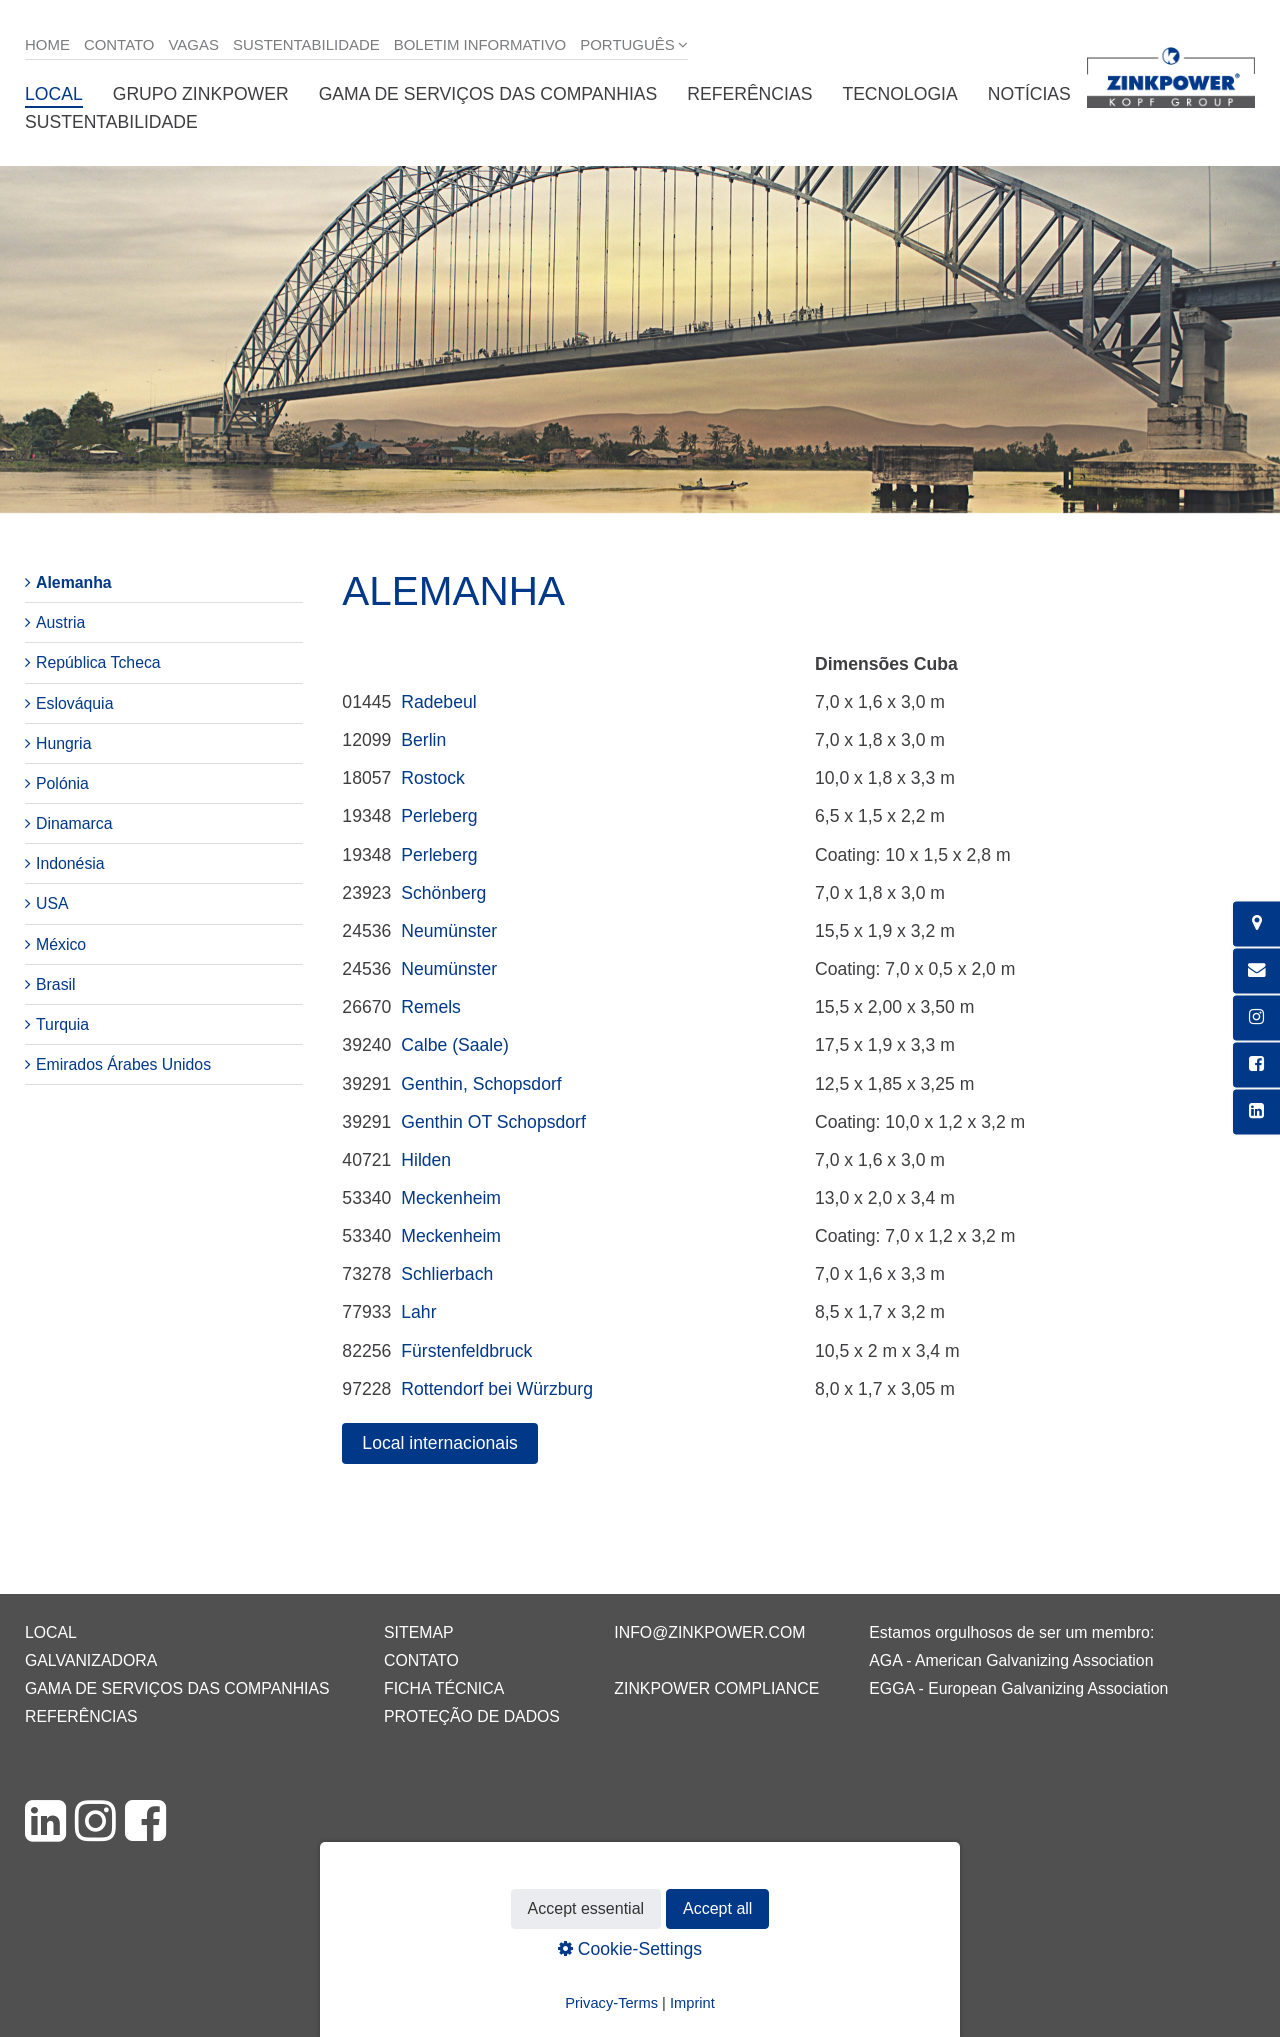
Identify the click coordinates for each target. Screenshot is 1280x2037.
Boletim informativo (480, 44)
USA (52, 903)
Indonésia (70, 863)
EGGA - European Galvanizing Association (1018, 1688)
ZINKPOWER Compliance (716, 1688)
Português (627, 44)
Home (47, 44)
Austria (60, 622)
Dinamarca (74, 823)
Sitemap (418, 1632)
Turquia (62, 1024)
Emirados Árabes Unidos (123, 1064)
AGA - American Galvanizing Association (1011, 1660)
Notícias (1029, 94)
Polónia (62, 783)
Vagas (194, 44)
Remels (431, 1007)
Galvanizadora (91, 1660)
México (61, 944)
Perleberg (439, 816)
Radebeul (438, 702)
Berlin (423, 740)
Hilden (426, 1160)
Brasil (56, 984)
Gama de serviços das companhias (488, 94)
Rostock (433, 778)
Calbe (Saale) (455, 1045)
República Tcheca (98, 662)
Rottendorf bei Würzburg (497, 1389)
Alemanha (74, 582)
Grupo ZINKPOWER (201, 94)
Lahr (418, 1312)
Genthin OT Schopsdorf (493, 1122)
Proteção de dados (472, 1716)
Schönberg (443, 893)
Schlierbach (447, 1274)
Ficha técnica (444, 1688)
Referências (749, 94)
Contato (119, 44)
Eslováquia (74, 703)
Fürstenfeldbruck (466, 1351)
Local (54, 94)
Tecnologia (899, 94)
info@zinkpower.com (709, 1632)
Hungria (63, 743)
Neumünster (449, 931)
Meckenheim (451, 1198)
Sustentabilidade (306, 44)
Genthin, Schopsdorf (481, 1084)
